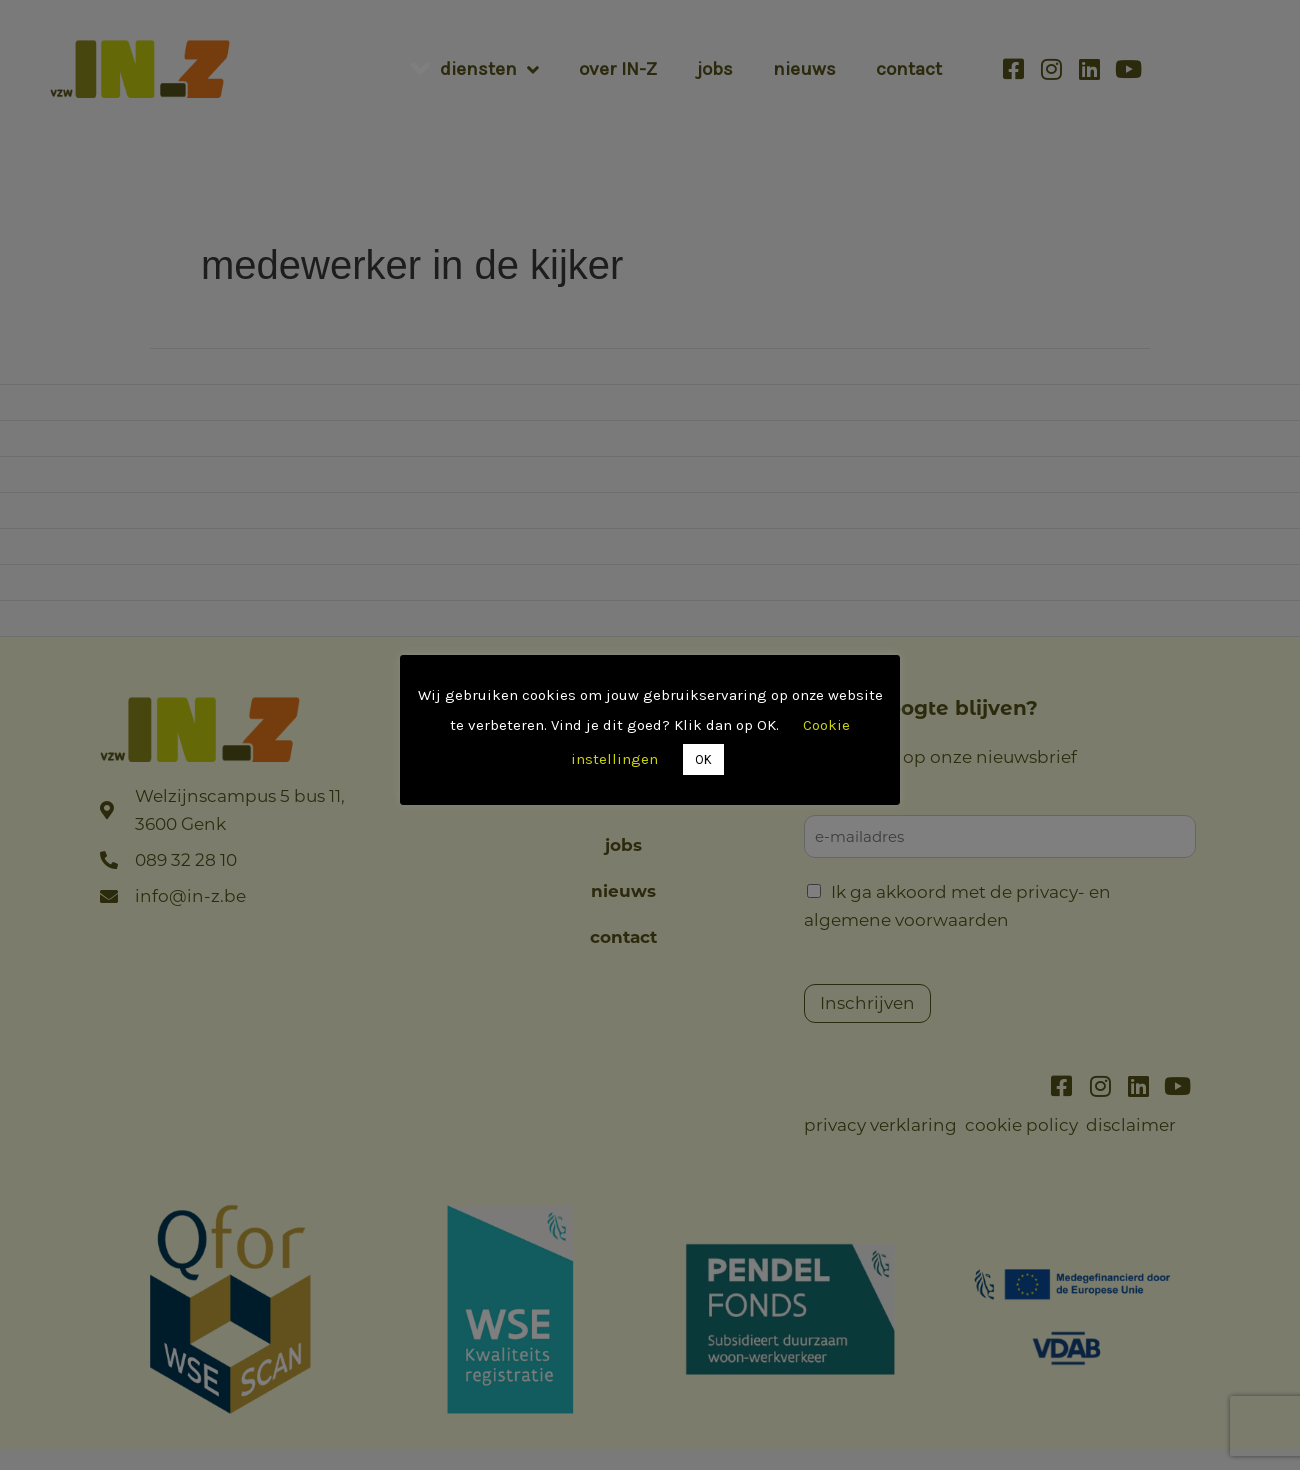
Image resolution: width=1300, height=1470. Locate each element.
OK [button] (703, 759)
